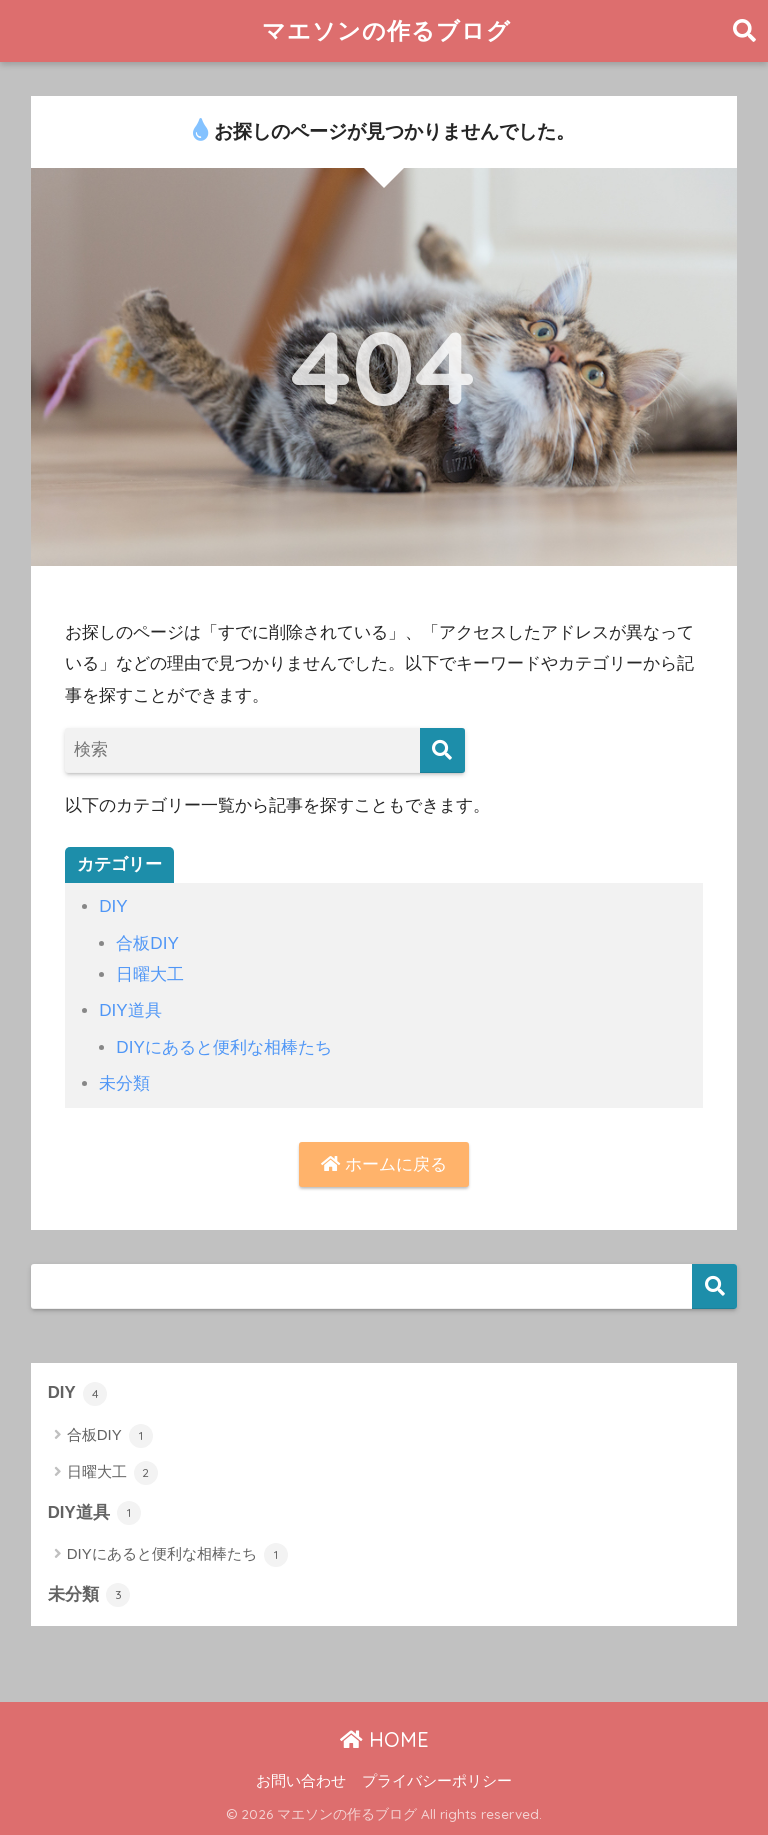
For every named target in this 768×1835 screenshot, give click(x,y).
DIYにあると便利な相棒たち (224, 1047)
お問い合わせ (301, 1781)
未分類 (124, 1083)
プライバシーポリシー (437, 1781)
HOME (384, 1739)
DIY (113, 906)
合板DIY (147, 943)
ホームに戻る (384, 1164)
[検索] (442, 750)
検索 (714, 1286)
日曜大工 (150, 974)
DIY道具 (130, 1010)
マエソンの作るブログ (386, 30)
